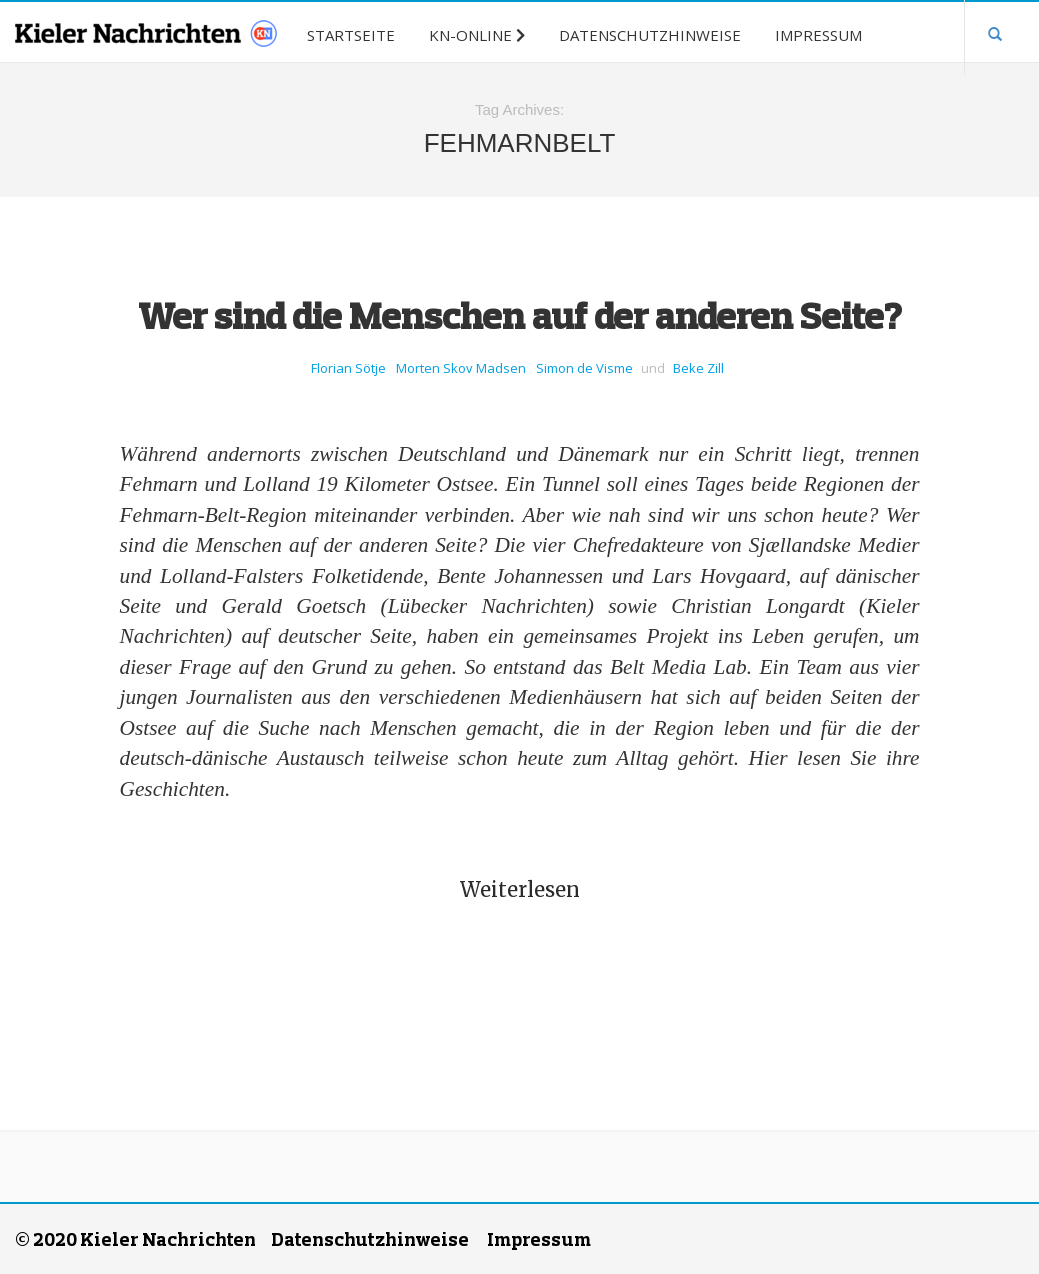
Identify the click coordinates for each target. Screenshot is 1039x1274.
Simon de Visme (584, 368)
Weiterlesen (520, 889)
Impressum (539, 1239)
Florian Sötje (348, 368)
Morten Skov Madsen (461, 368)
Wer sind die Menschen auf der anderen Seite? (520, 315)
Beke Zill (698, 368)
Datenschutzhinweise (370, 1239)
